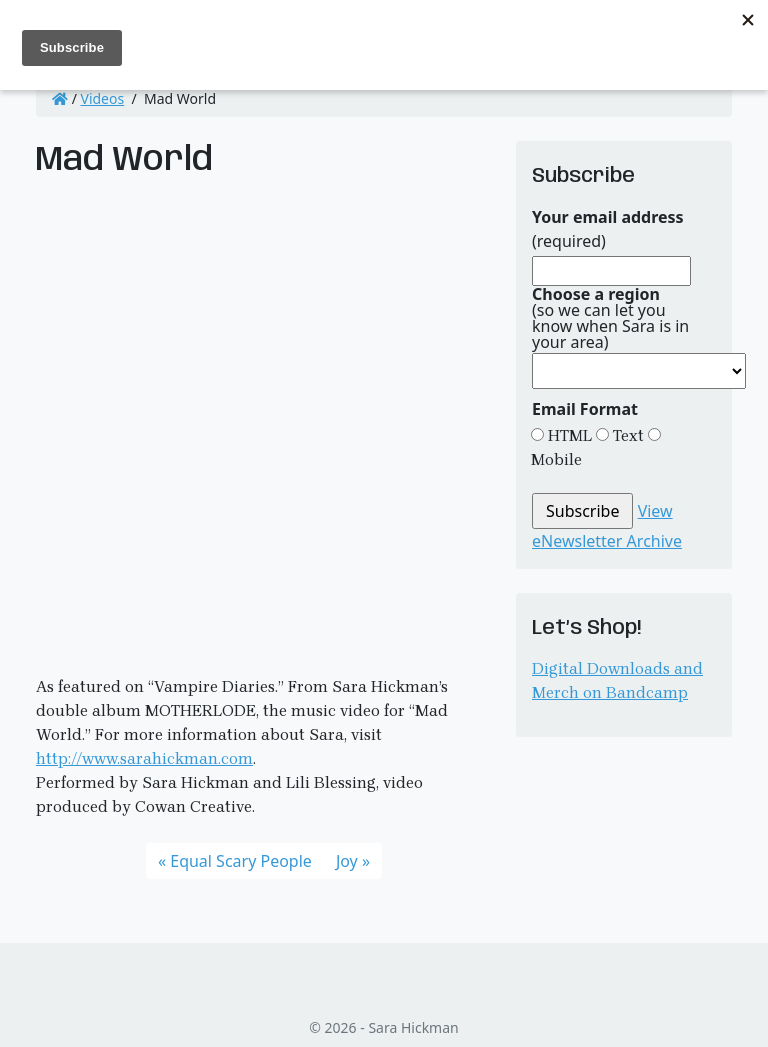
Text (626, 435)
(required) (608, 229)
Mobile (556, 459)
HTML (568, 435)
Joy (347, 861)
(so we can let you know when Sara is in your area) (610, 318)
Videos (103, 98)
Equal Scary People (241, 861)
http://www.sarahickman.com (144, 758)
